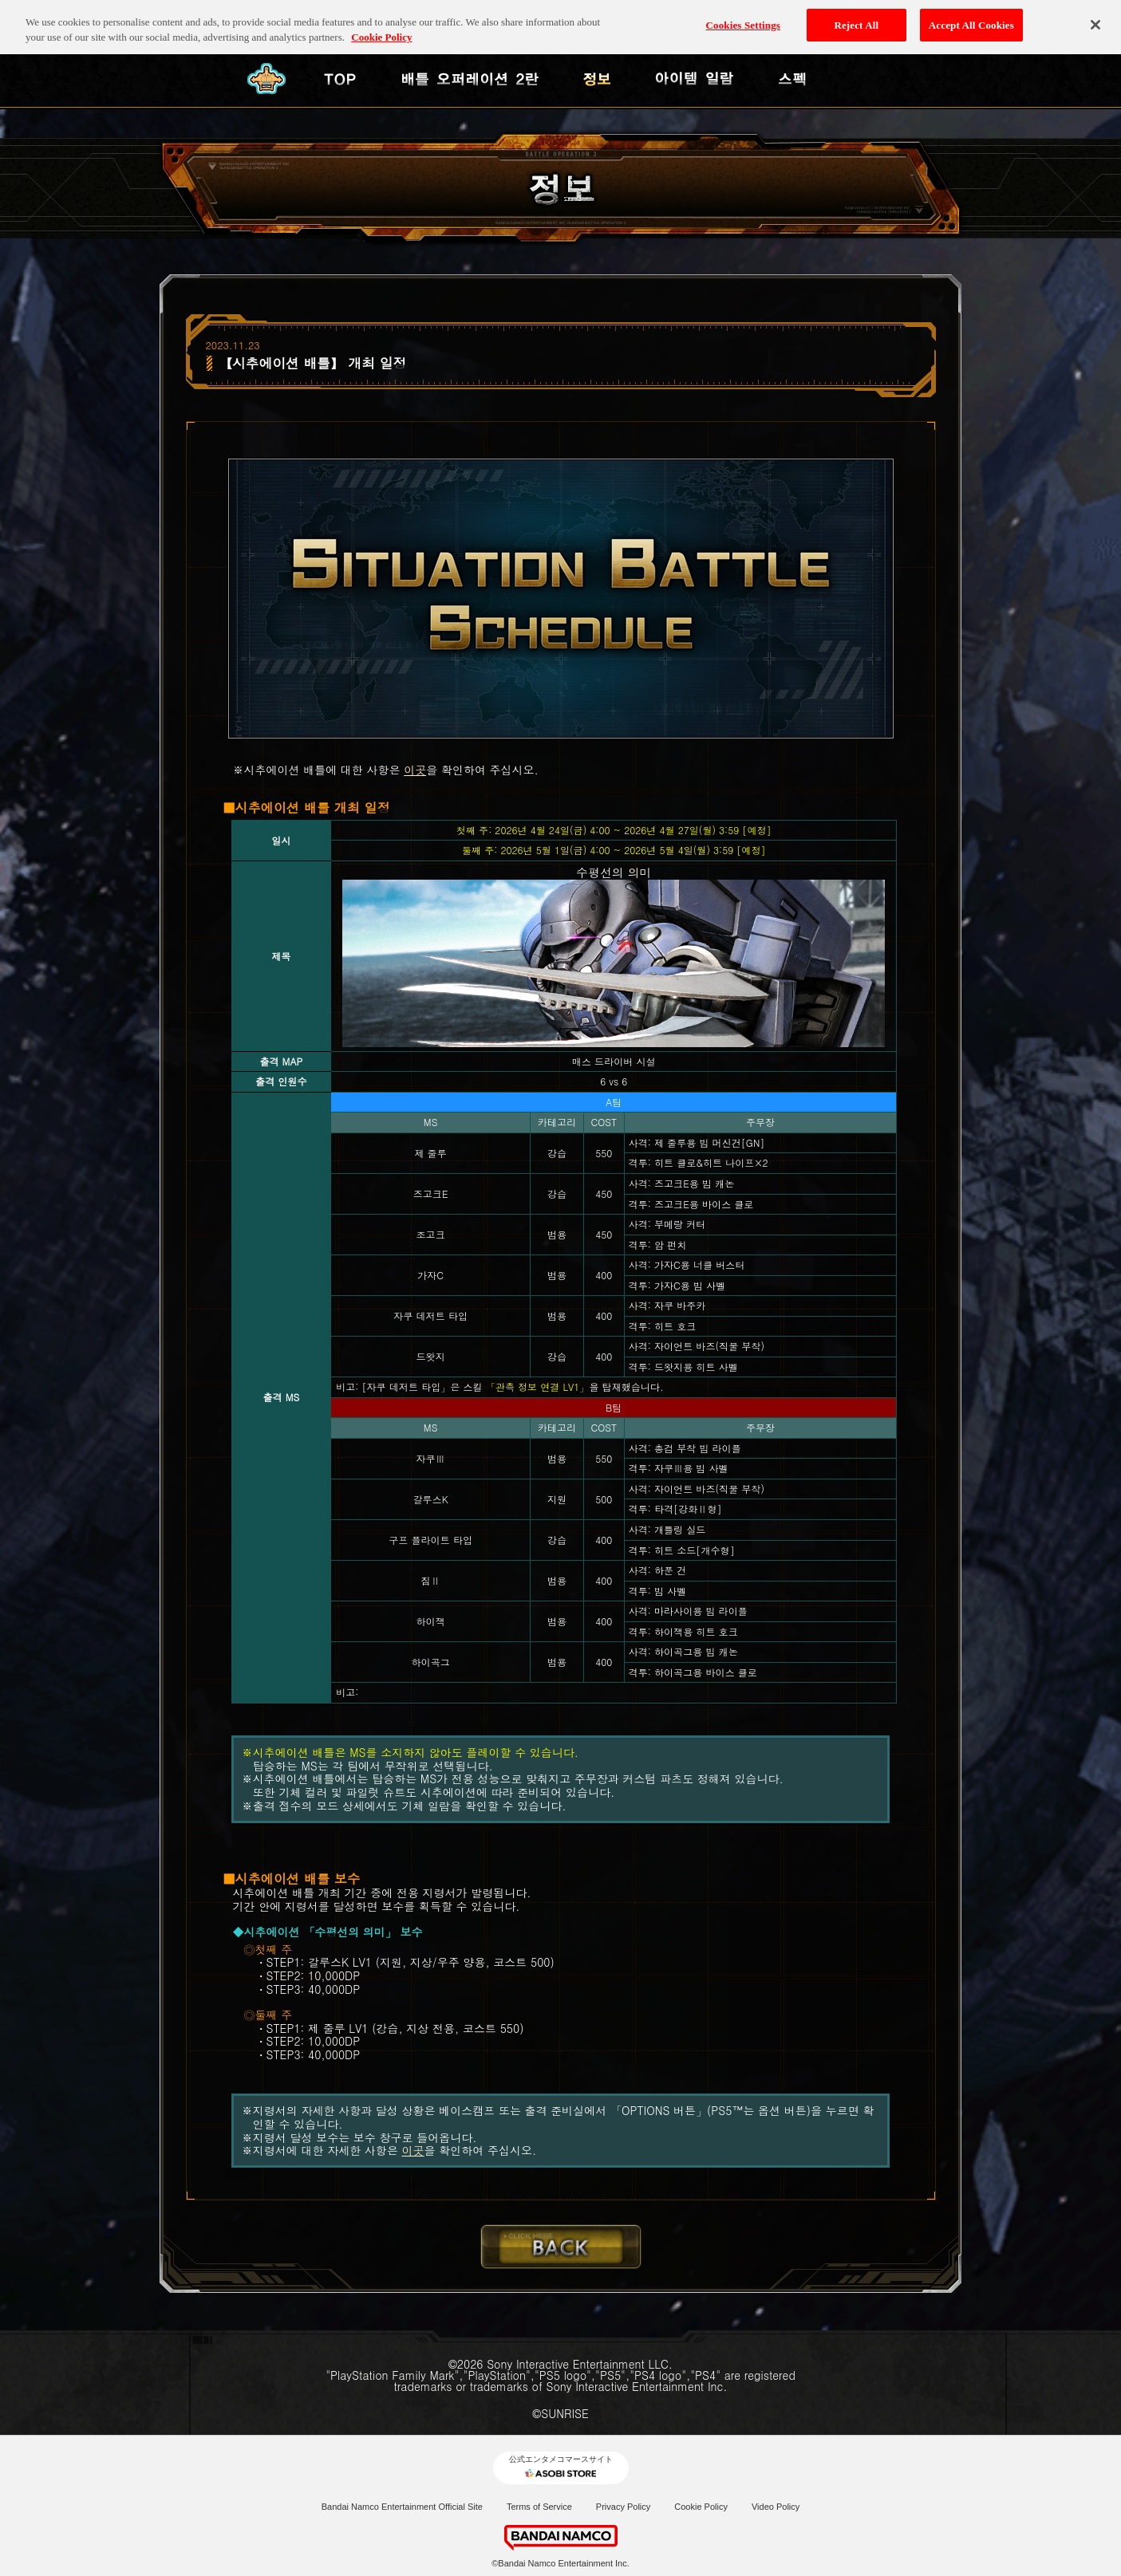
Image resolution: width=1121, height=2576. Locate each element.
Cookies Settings (743, 17)
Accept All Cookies (971, 17)
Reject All (856, 17)
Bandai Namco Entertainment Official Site (402, 2506)
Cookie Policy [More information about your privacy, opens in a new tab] (381, 30)
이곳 (415, 770)
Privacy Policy (623, 2506)
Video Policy (775, 2506)
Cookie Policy (701, 2506)
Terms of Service (539, 2506)
